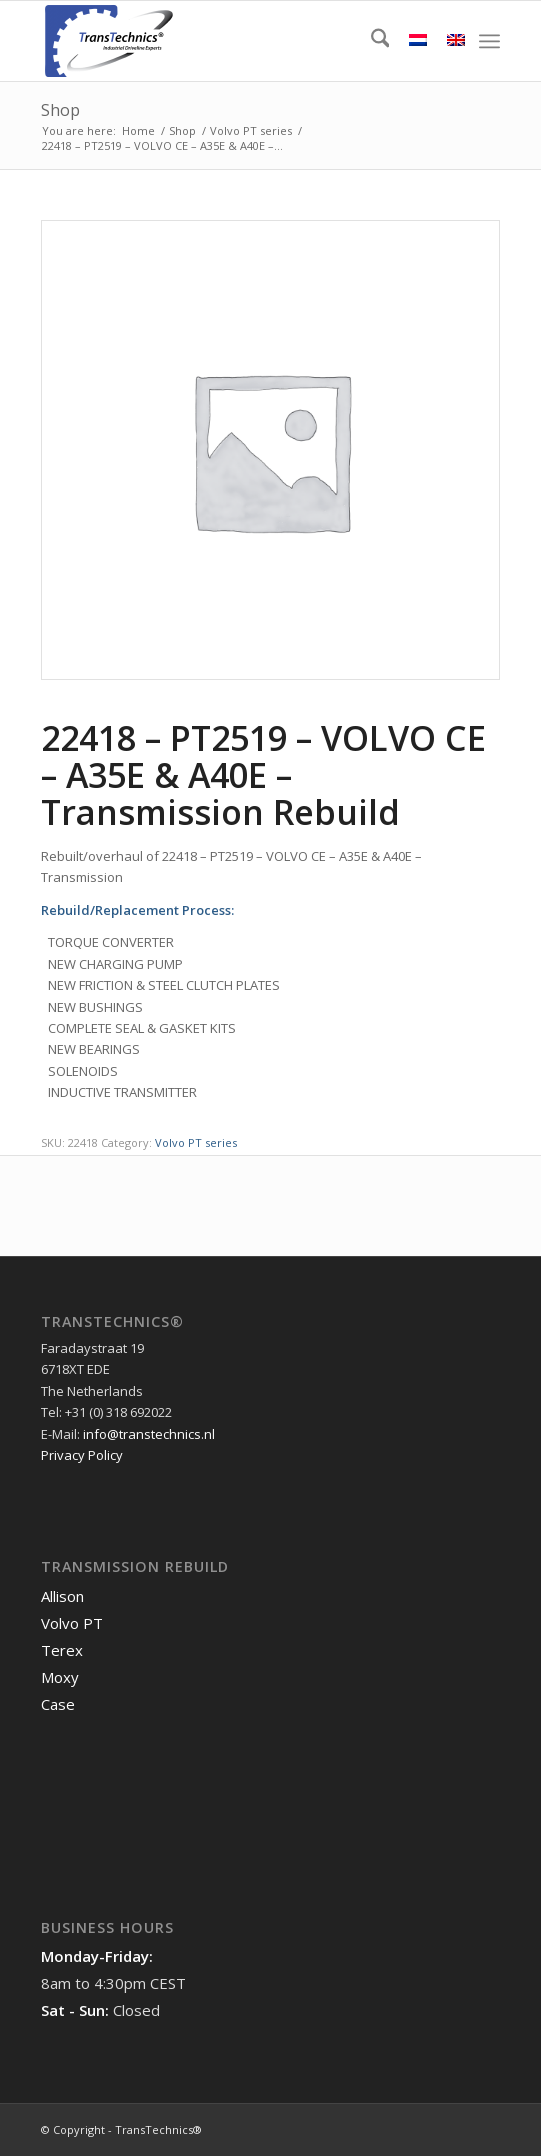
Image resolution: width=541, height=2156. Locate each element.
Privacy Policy (82, 1455)
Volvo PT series (196, 1142)
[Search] (370, 41)
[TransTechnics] (225, 41)
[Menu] (489, 41)
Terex (62, 1650)
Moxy (60, 1677)
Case (58, 1704)
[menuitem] (370, 41)
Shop (60, 110)
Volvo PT (72, 1623)
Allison (62, 1596)
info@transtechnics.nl (149, 1434)
